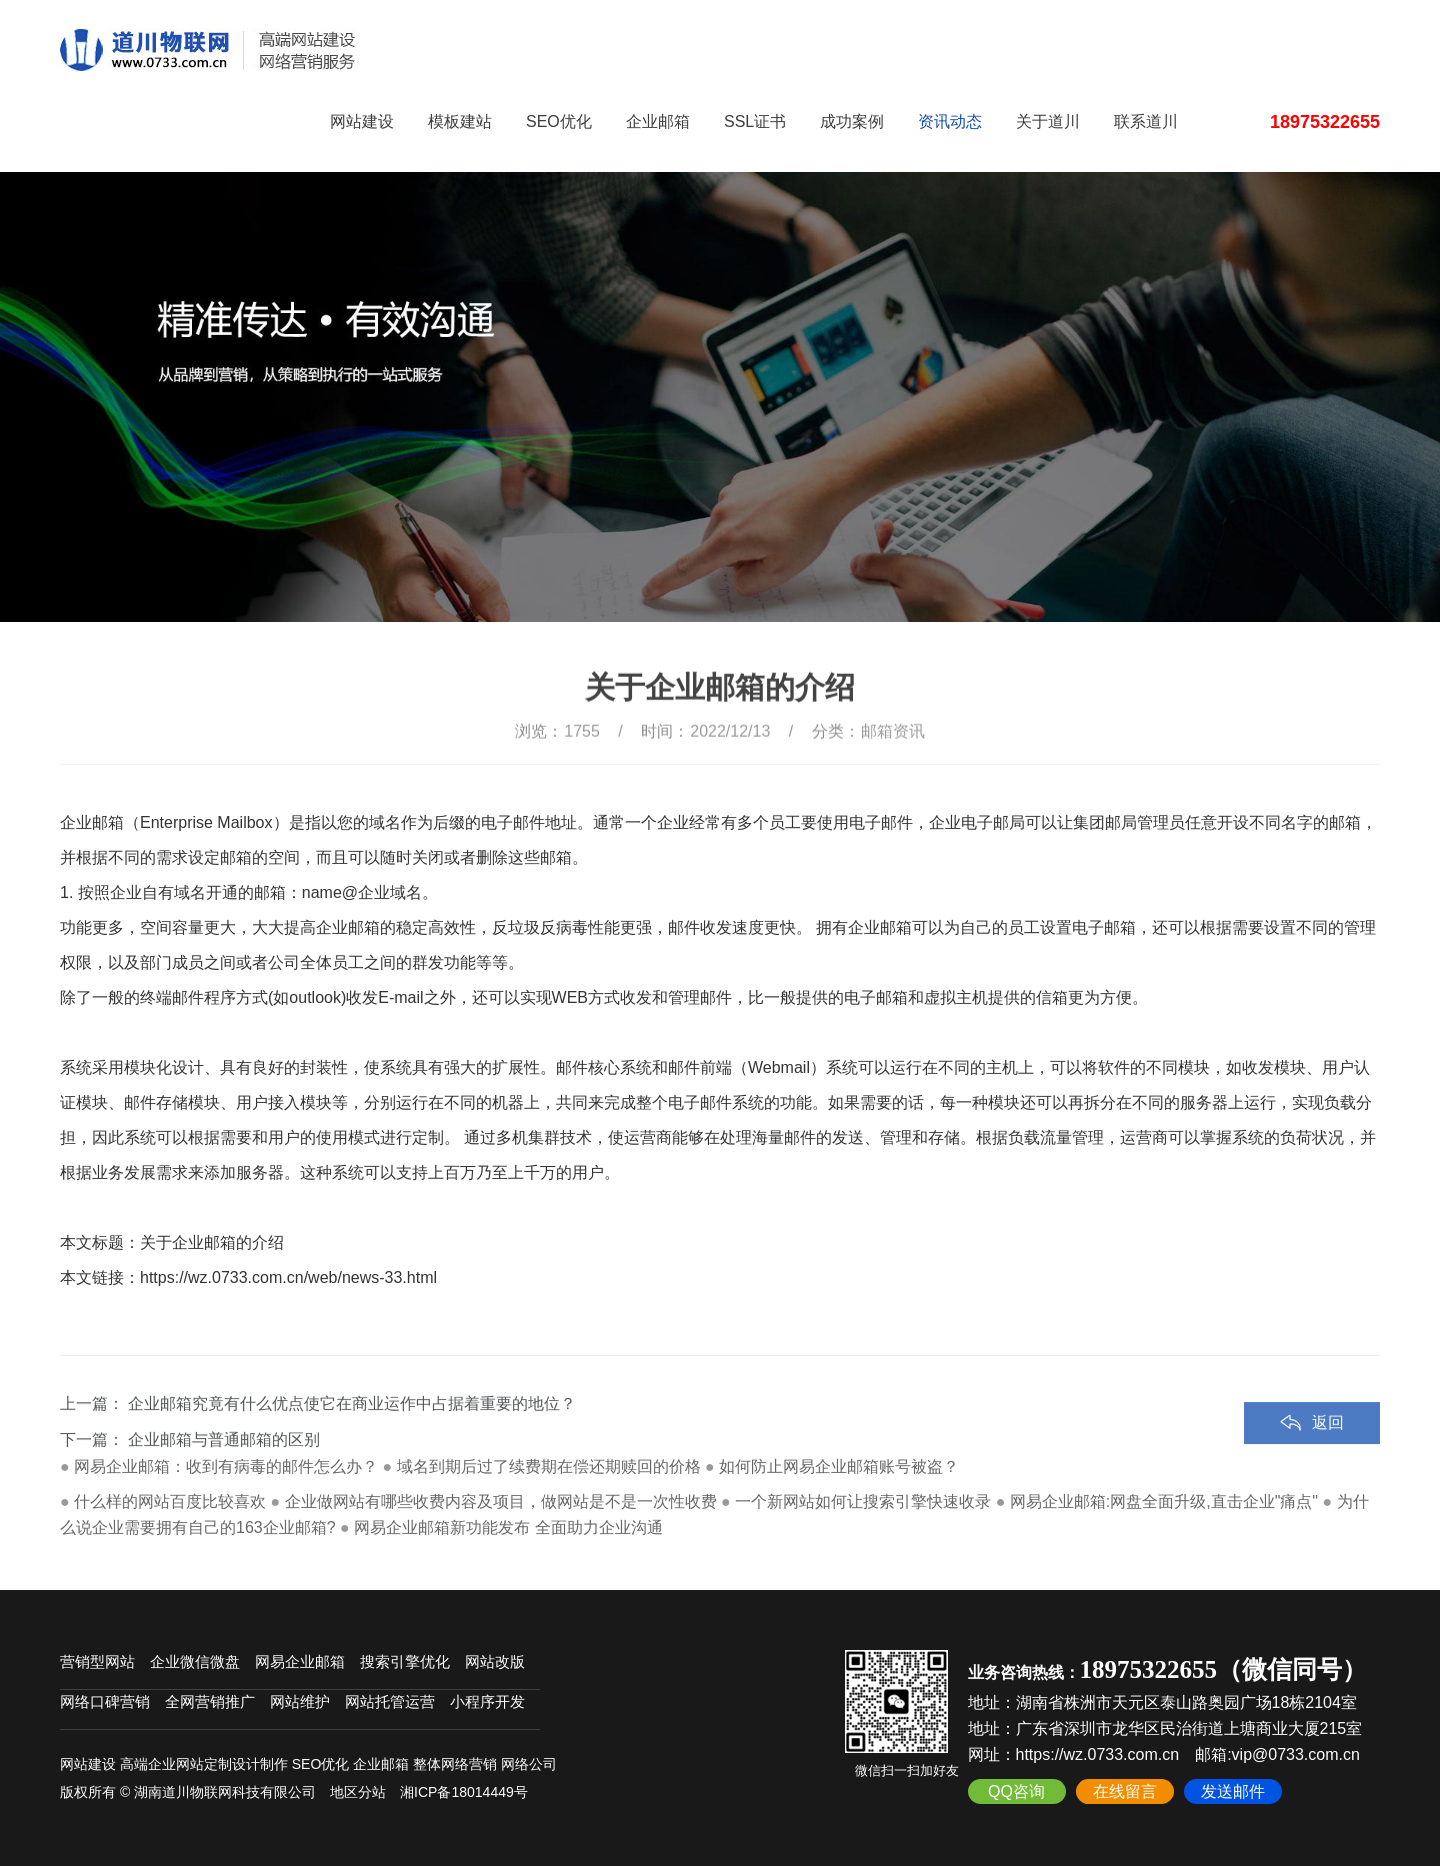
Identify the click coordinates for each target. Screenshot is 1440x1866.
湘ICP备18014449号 (464, 1792)
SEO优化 (559, 121)
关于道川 (1048, 121)
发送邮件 (1233, 1791)
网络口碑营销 (105, 1701)
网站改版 (495, 1661)
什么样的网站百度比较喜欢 (170, 1501)
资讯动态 (950, 121)
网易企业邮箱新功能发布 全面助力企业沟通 (508, 1527)
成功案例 (852, 121)
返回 (1328, 1450)
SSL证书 (755, 121)
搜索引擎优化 (405, 1661)
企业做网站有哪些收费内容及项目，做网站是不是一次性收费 (501, 1501)
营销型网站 (97, 1661)
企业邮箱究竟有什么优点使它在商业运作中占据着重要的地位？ (352, 1431)
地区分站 (358, 1792)
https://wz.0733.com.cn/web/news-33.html (288, 1277)
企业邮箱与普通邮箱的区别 (224, 1467)
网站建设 (362, 121)
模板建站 (460, 121)
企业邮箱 (658, 121)
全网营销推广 (210, 1701)
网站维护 (300, 1701)
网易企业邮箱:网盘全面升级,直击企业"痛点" (1164, 1501)
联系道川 (1146, 121)
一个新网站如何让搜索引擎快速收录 (863, 1501)
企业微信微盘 (195, 1661)
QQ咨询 (1016, 1791)
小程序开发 (487, 1701)
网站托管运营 (390, 1701)
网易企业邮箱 (300, 1661)
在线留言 (1125, 1791)
